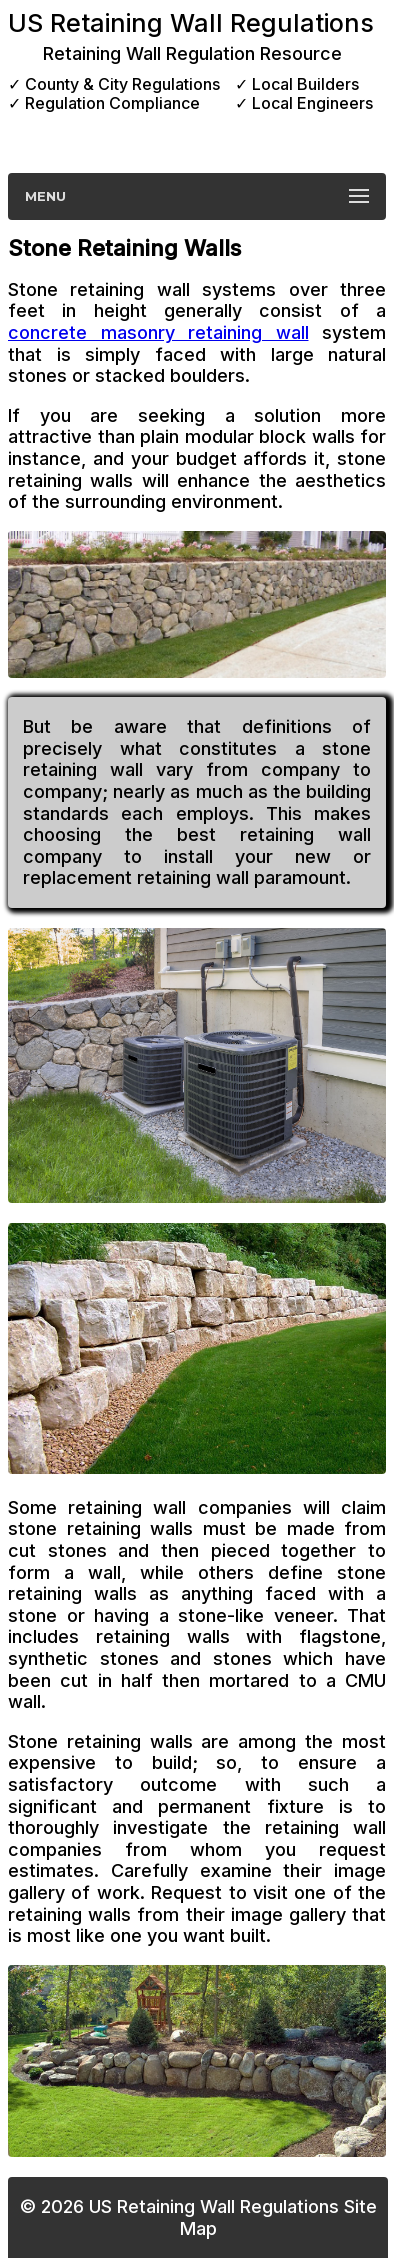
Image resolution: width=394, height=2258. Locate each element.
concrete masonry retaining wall (158, 332)
